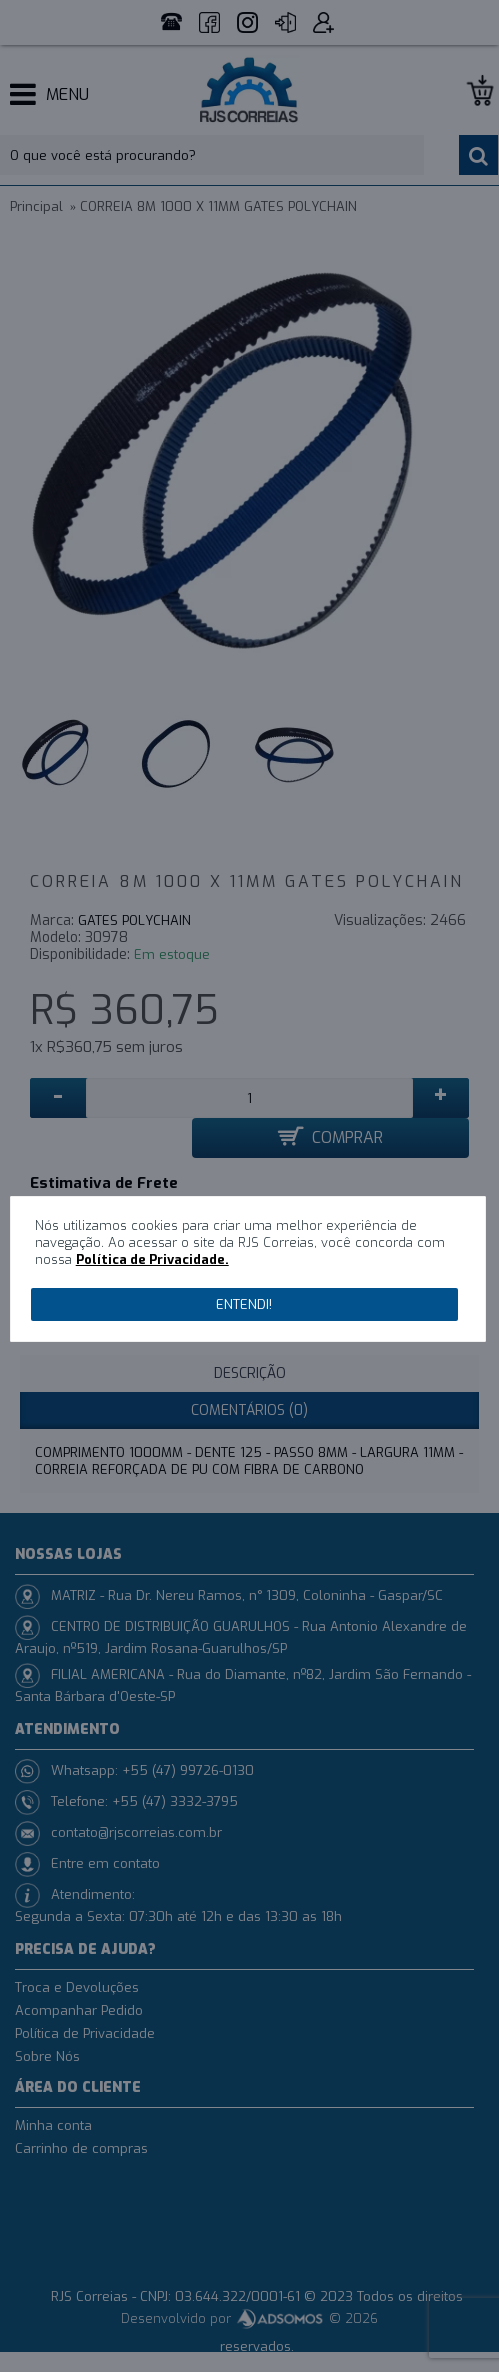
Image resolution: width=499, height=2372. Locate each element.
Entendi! (244, 1304)
